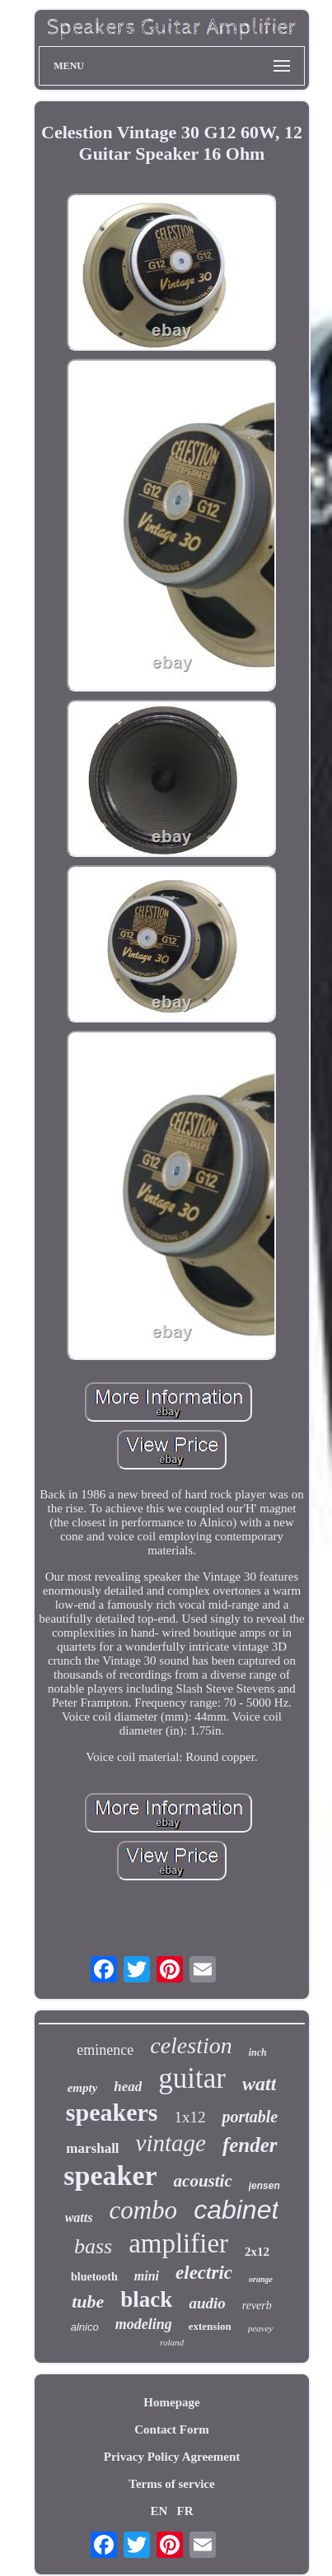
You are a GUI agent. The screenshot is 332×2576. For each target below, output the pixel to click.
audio (207, 2303)
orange (261, 2279)
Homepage (171, 2402)
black (146, 2299)
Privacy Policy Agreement (172, 2456)
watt (259, 2083)
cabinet (236, 2209)
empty (83, 2087)
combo (143, 2210)
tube (88, 2301)
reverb (257, 2305)
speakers (112, 2112)
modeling (143, 2324)
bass (93, 2246)
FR (185, 2511)
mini (146, 2276)
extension (210, 2326)
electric (203, 2272)
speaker (110, 2175)
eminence (105, 2050)
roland (172, 2342)
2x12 (257, 2251)
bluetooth (94, 2277)
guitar (192, 2078)
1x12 (189, 2117)
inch (258, 2052)
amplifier (178, 2243)
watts (79, 2217)
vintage (171, 2143)
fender (250, 2145)
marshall (92, 2148)
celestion (191, 2045)
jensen (264, 2186)
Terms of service (171, 2483)
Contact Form (171, 2429)
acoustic (203, 2181)
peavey (261, 2328)
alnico (85, 2327)
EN (158, 2511)
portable (250, 2117)
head (128, 2086)
